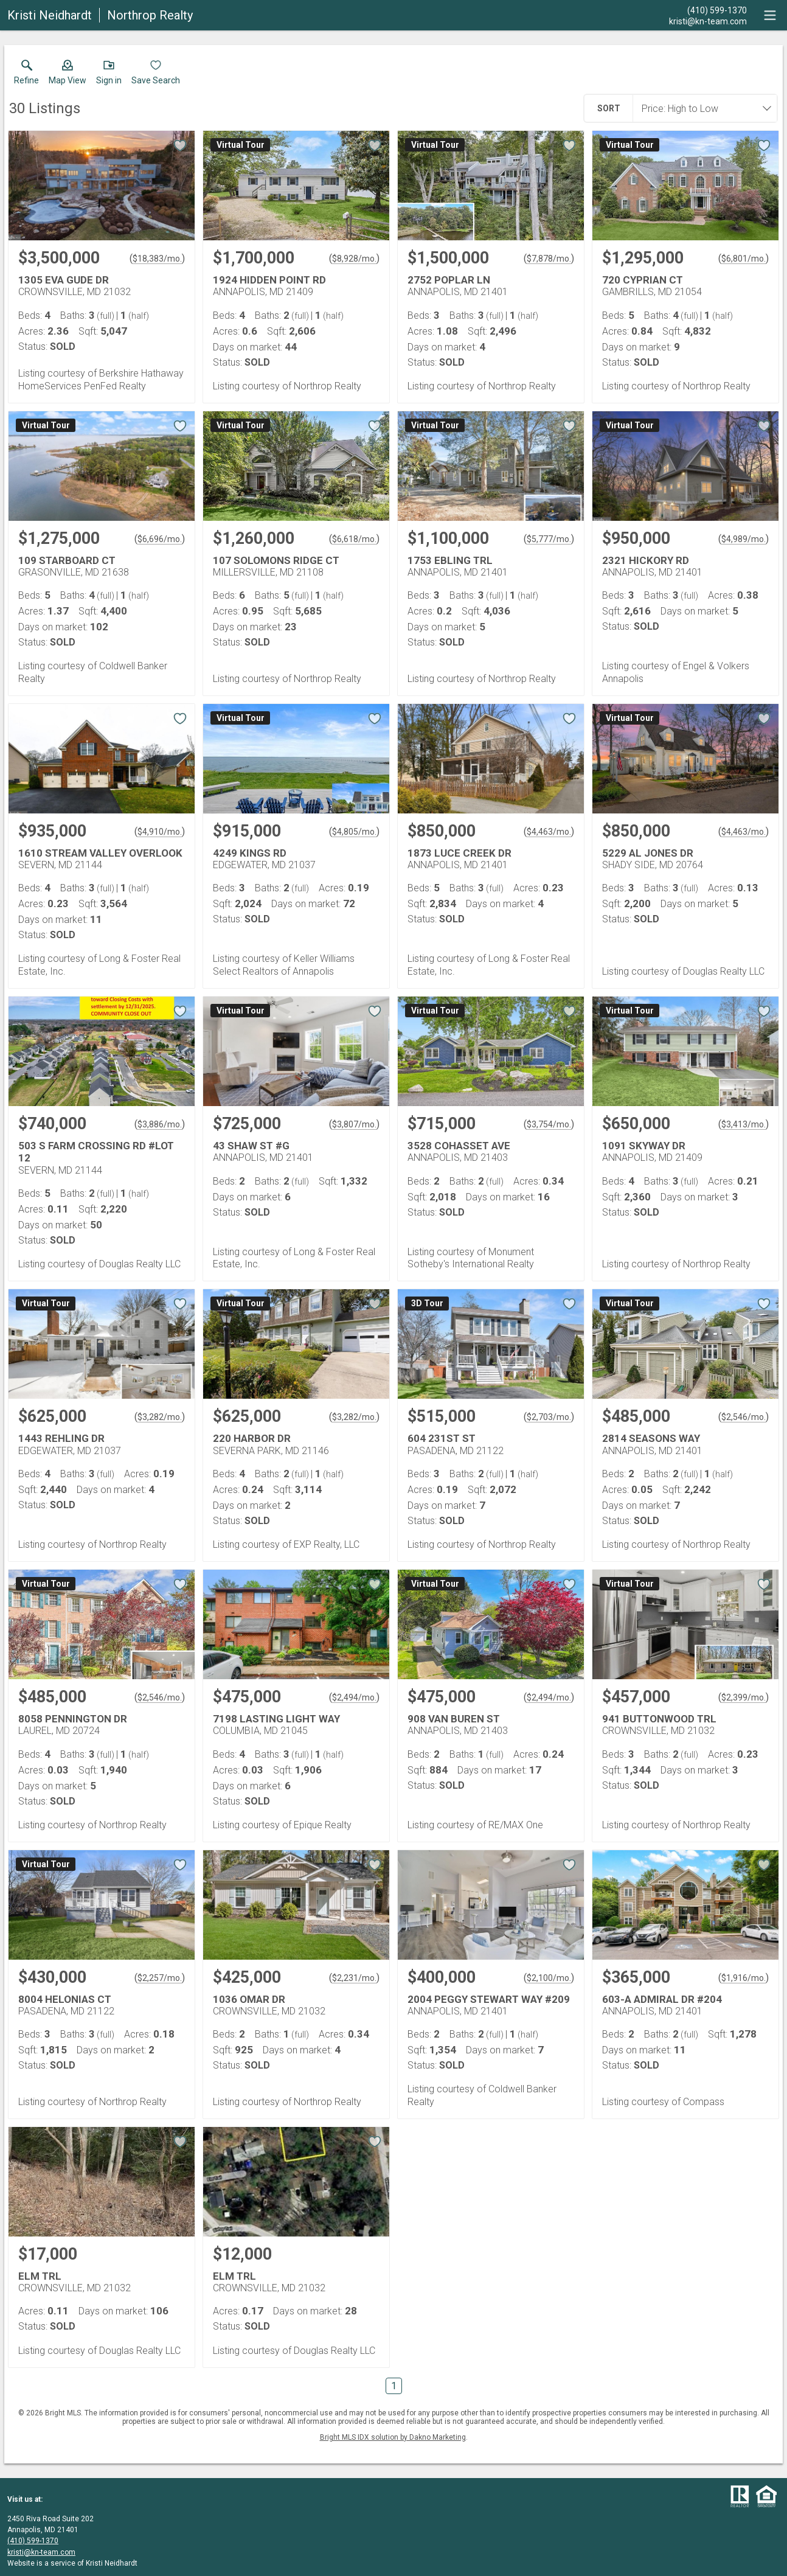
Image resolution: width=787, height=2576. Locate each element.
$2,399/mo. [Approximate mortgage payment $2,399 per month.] (743, 1697)
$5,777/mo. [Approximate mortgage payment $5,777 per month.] (549, 539)
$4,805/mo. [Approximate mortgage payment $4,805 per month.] (354, 832)
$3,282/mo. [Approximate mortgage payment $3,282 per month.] (159, 1417)
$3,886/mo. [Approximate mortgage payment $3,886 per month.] (159, 1124)
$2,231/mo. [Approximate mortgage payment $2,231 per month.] (354, 1978)
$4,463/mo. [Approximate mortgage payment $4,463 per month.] (549, 832)
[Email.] (708, 20)
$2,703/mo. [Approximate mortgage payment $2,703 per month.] (549, 1417)
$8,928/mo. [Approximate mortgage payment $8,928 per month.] (354, 258)
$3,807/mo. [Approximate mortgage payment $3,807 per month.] (354, 1124)
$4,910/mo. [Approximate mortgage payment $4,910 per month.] (159, 832)
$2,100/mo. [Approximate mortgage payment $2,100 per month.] (549, 1978)
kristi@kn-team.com (41, 2552)
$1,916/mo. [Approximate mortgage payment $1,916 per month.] (743, 1978)
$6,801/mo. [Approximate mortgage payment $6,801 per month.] (743, 258)
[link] (26, 75)
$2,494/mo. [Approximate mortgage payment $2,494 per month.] (354, 1697)
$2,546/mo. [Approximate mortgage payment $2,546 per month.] (743, 1417)
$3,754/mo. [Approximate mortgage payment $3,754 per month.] (549, 1124)
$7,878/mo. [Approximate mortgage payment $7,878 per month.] (549, 258)
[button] (67, 75)
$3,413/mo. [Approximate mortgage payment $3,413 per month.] (743, 1124)
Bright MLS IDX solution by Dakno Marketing (393, 2437)
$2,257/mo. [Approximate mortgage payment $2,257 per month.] (159, 1978)
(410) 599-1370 (32, 2540)
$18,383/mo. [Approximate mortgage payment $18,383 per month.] (157, 258)
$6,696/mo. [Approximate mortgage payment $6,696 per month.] (159, 539)
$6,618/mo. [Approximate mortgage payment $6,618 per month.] (354, 539)
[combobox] (701, 108)
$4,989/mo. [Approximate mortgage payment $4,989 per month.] (743, 539)
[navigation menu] (770, 15)
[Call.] (708, 9)
